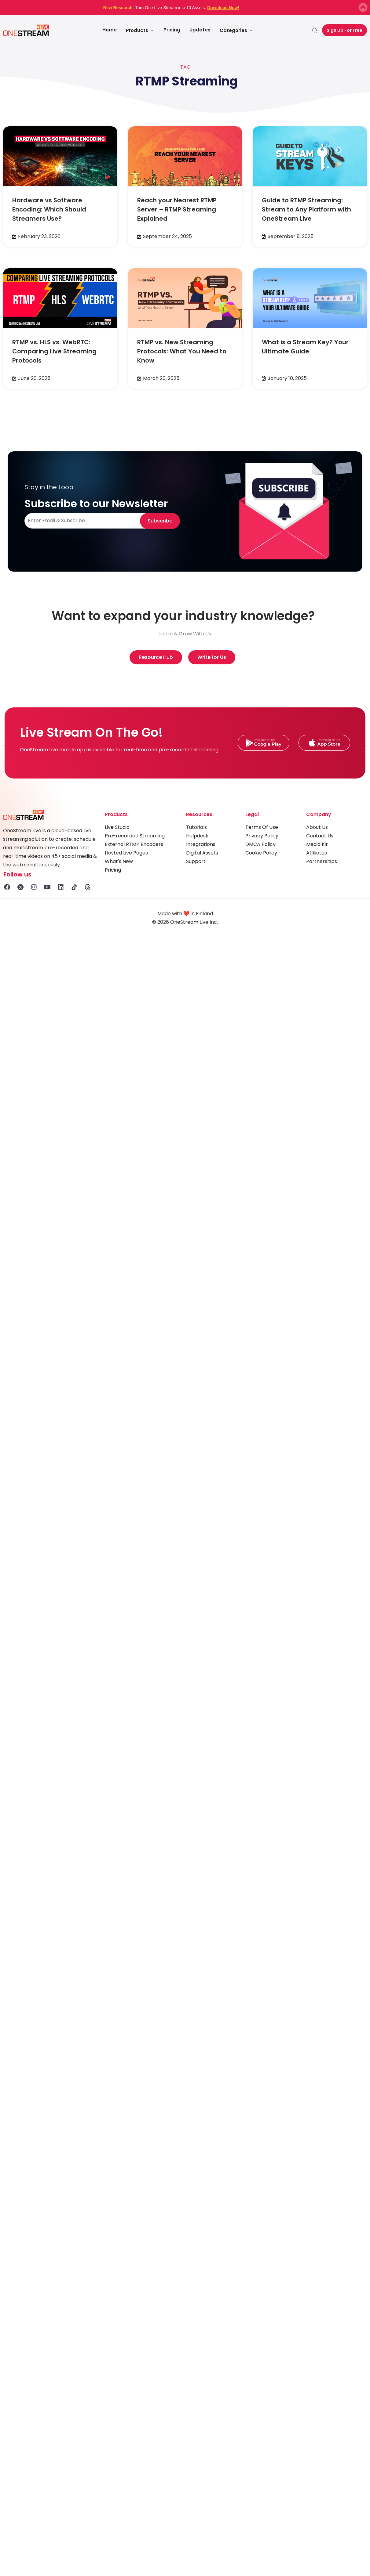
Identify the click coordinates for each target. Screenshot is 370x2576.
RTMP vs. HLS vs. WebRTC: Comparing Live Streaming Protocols (54, 351)
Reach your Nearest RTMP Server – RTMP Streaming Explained (177, 209)
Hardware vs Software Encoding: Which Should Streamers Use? (49, 209)
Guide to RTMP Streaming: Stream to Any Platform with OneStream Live (306, 209)
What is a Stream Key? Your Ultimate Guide (305, 347)
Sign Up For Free (344, 30)
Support (196, 861)
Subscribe (160, 520)
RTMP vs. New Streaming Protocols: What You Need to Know (181, 351)
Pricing (171, 30)
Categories (236, 30)
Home (109, 30)
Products (140, 30)
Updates (200, 30)
